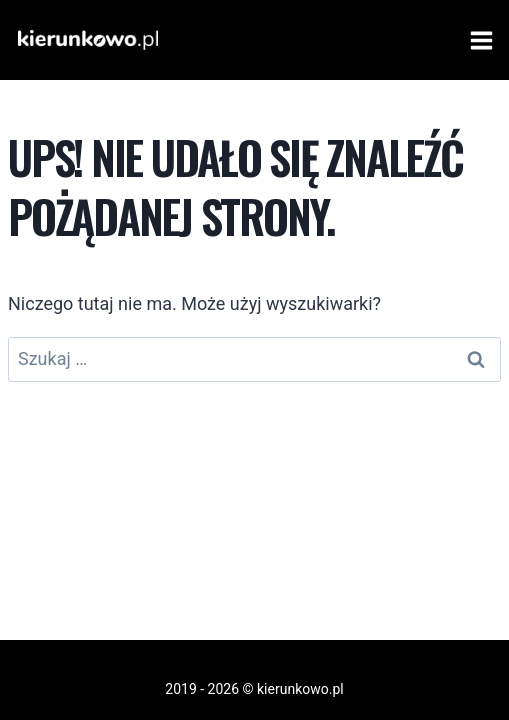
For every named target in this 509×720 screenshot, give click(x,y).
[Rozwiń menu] (477, 40)
